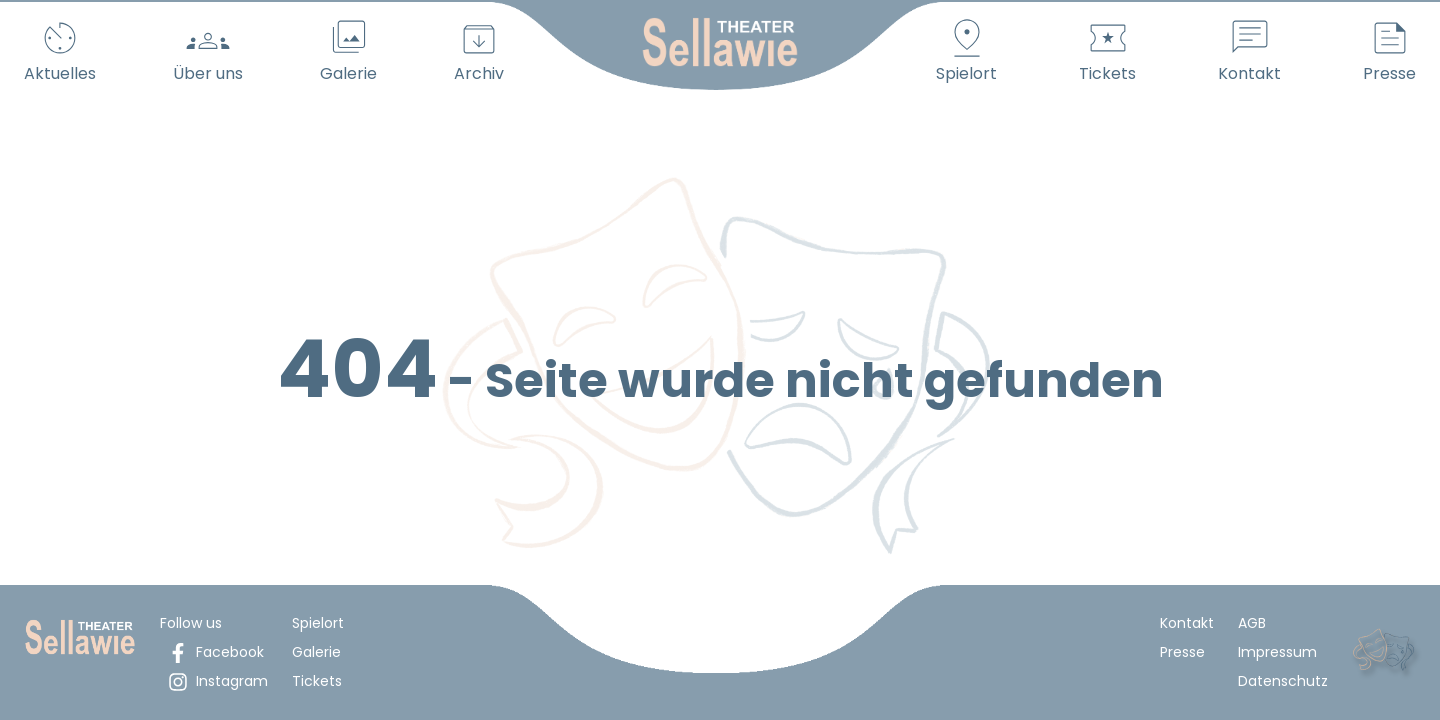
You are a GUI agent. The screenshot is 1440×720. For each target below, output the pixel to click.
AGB (1252, 623)
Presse (1182, 652)
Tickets (317, 681)
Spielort (318, 623)
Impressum (1277, 652)
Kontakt (1187, 623)
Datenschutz (1283, 681)
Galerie (316, 652)
